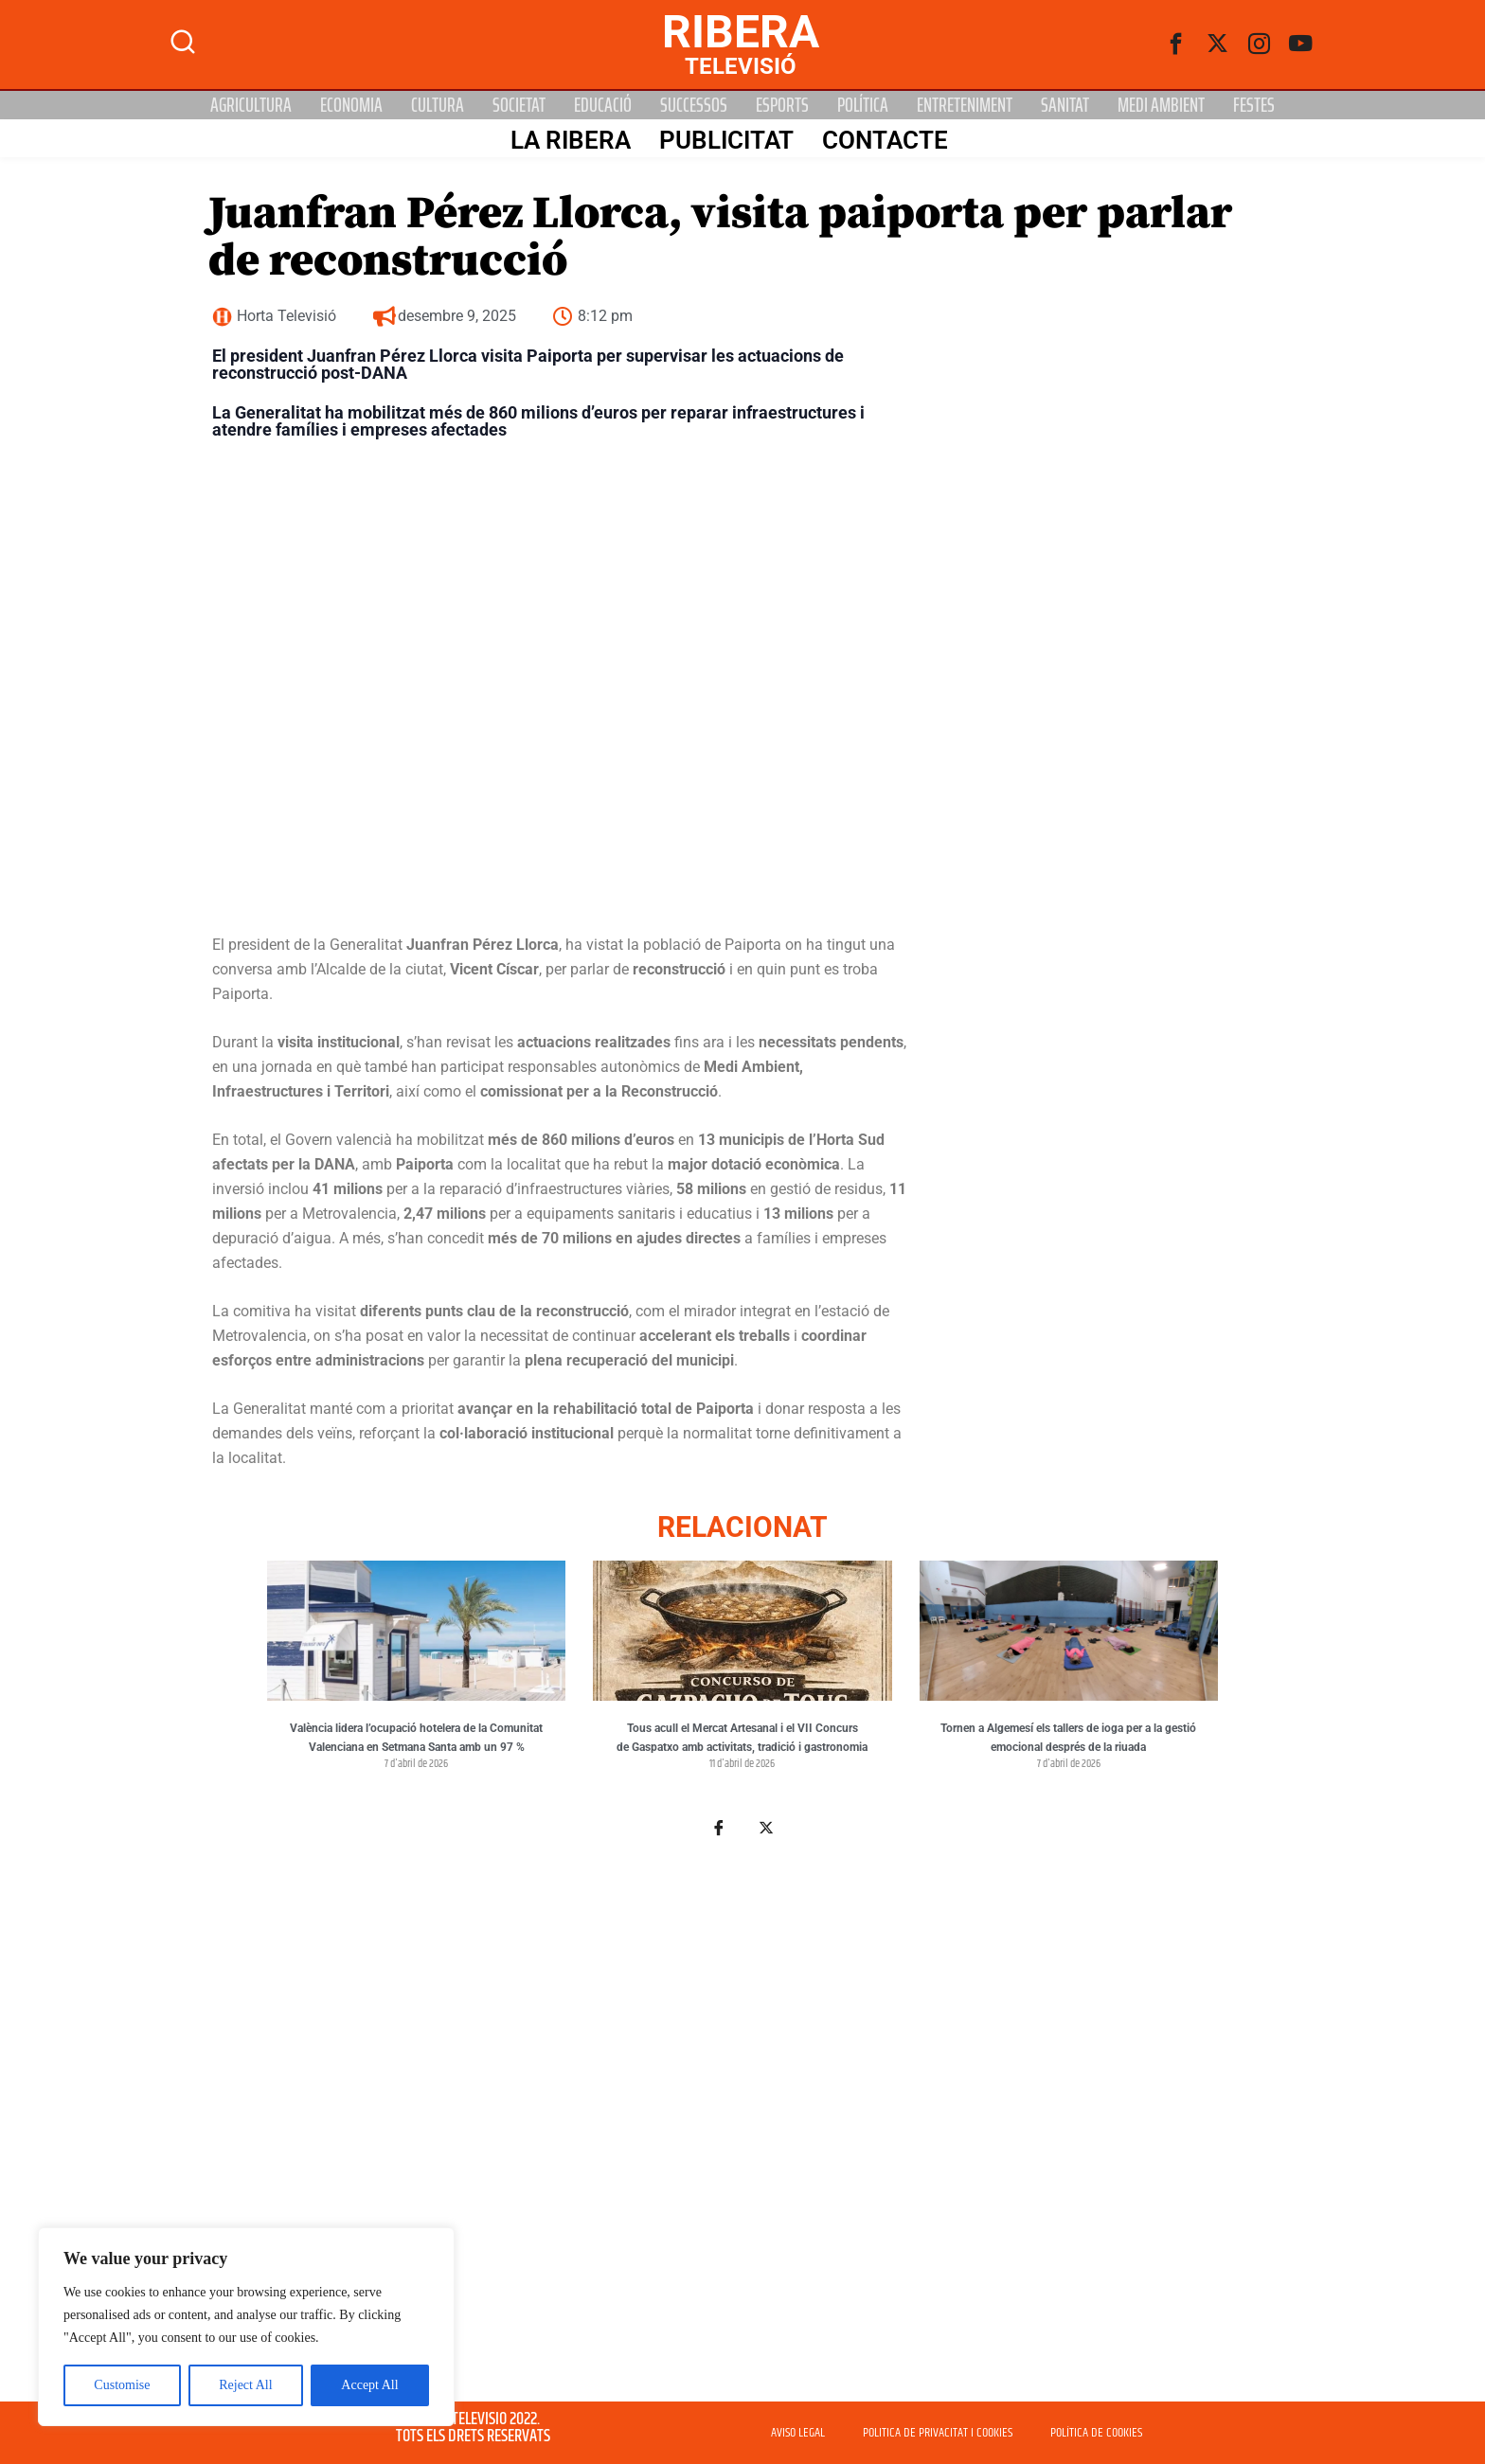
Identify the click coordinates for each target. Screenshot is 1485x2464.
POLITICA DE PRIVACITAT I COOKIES (937, 2432)
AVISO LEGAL (798, 2432)
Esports (782, 105)
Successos (693, 105)
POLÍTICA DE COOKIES (1096, 2432)
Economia (351, 105)
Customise (122, 2385)
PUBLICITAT (725, 139)
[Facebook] (1176, 44)
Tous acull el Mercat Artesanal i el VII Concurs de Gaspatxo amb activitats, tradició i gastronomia (742, 1738)
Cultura (437, 105)
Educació (603, 105)
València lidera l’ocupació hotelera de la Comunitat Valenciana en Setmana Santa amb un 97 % (416, 1738)
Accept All (369, 2385)
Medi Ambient (1161, 105)
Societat (519, 105)
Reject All (245, 2385)
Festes (1254, 105)
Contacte (884, 139)
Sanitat (1065, 105)
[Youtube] (1301, 44)
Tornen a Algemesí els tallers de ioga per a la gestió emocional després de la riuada (1068, 1738)
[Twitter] (1218, 44)
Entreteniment (964, 105)
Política (862, 105)
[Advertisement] (742, 2107)
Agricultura (251, 105)
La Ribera (570, 139)
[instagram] (1259, 44)
